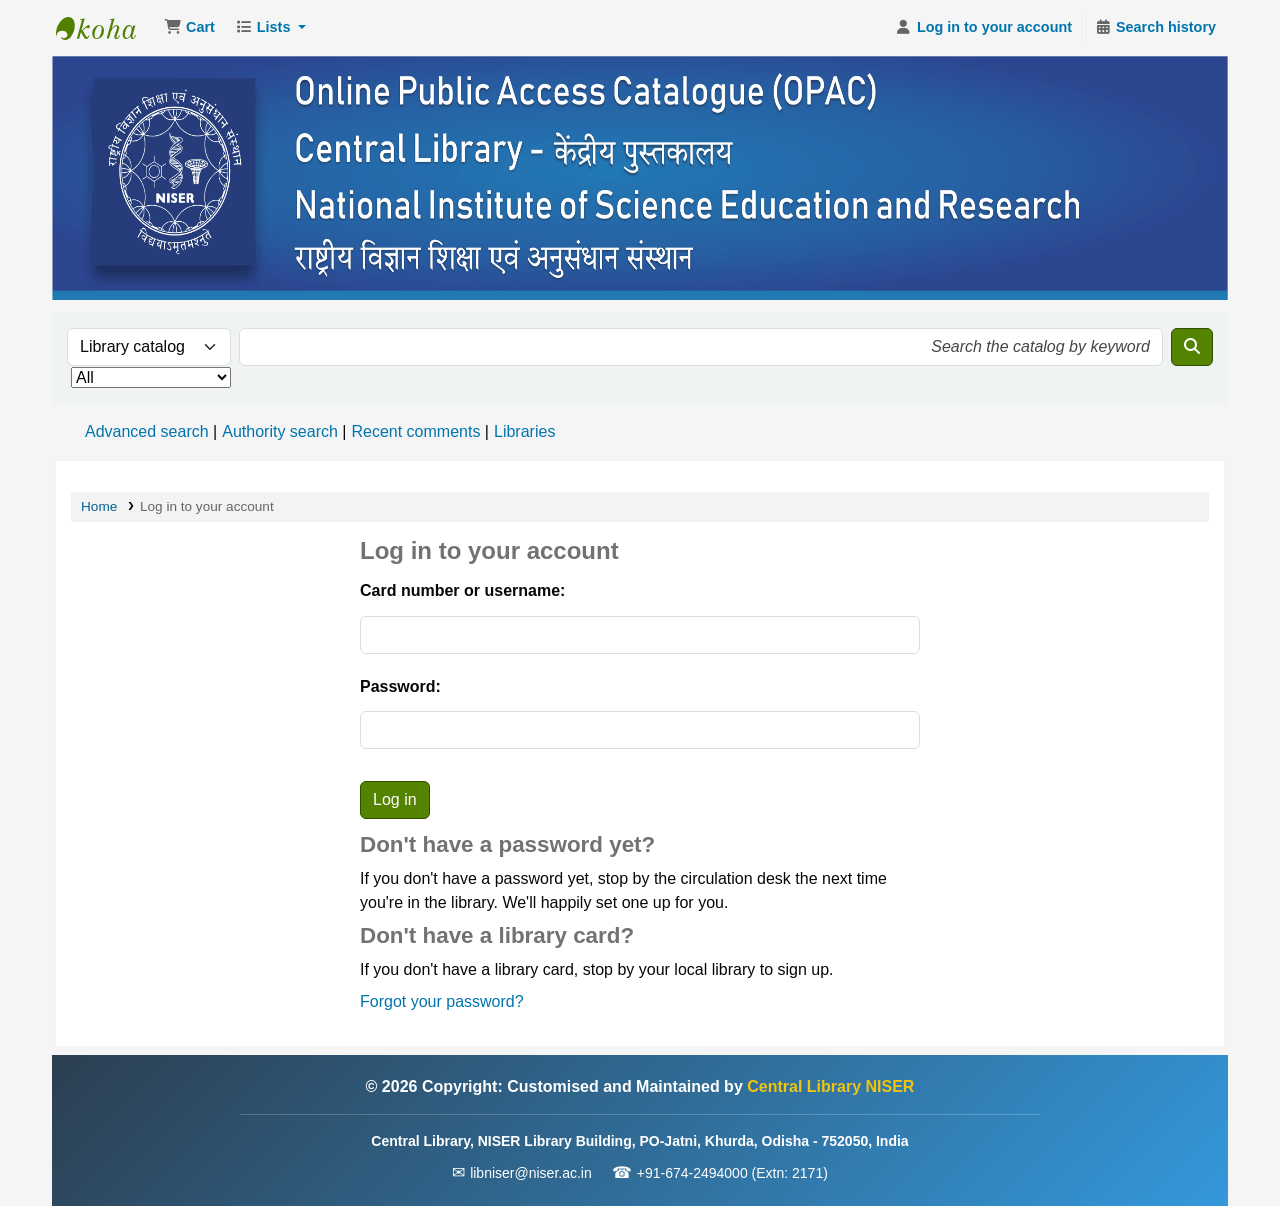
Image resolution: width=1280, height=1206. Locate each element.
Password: (400, 686)
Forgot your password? (442, 1001)
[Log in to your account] (983, 28)
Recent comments (415, 431)
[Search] (1192, 347)
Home (99, 506)
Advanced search (147, 431)
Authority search (280, 431)
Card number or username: (462, 590)
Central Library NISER (106, 28)
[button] (189, 28)
